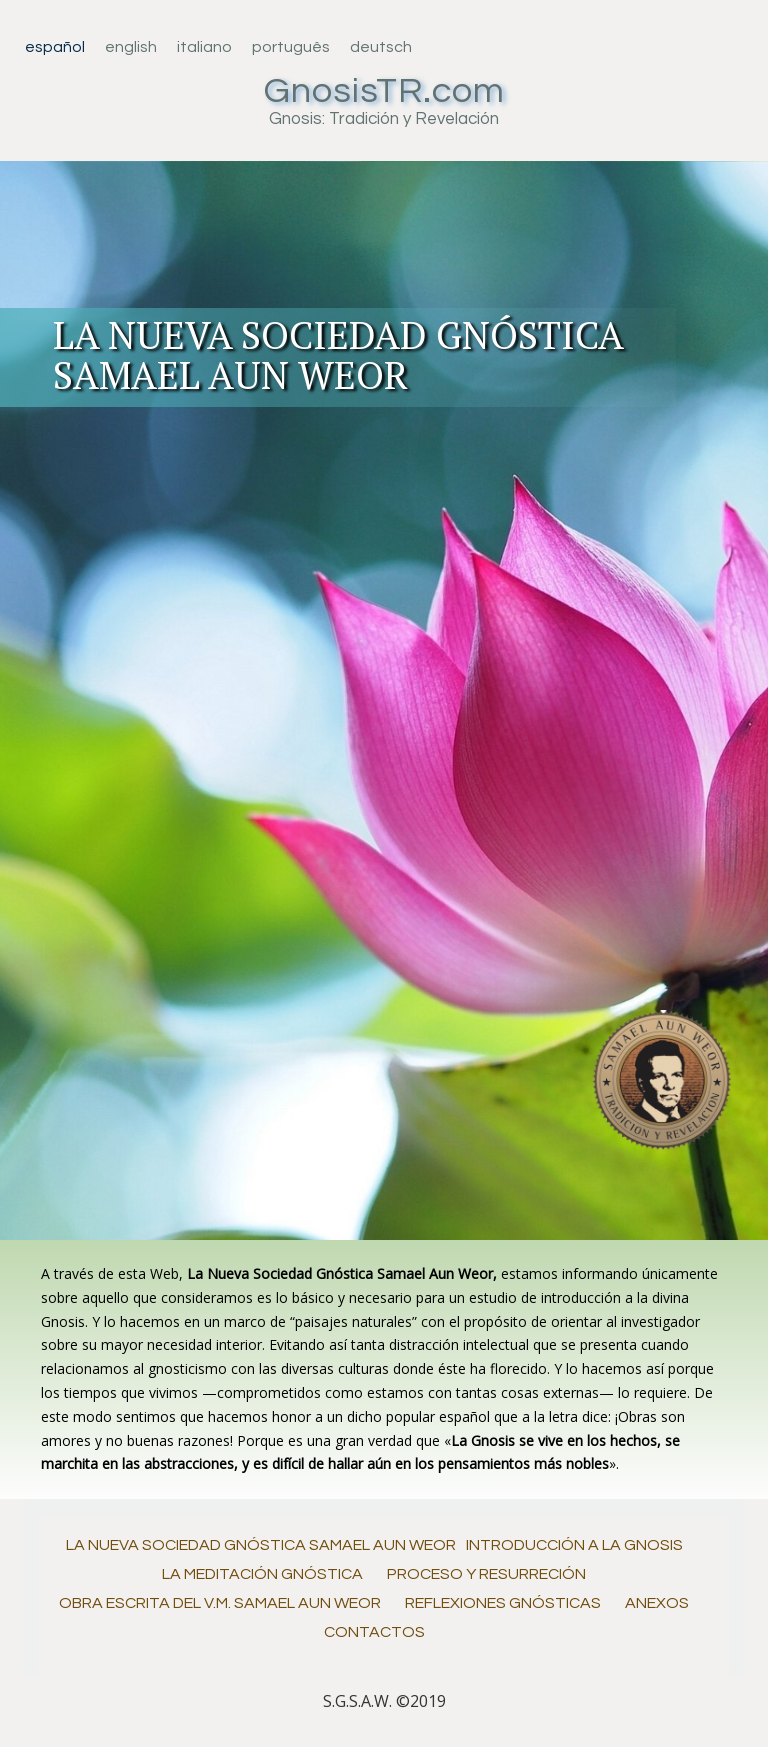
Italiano (204, 47)
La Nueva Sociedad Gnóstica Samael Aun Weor (261, 1545)
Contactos (374, 1632)
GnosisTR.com (384, 91)
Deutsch (381, 47)
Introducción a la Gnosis (574, 1545)
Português (291, 47)
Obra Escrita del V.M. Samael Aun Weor (220, 1603)
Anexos (657, 1603)
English (131, 47)
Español (55, 47)
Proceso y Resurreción (486, 1574)
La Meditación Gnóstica (262, 1574)
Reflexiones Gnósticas (503, 1603)
